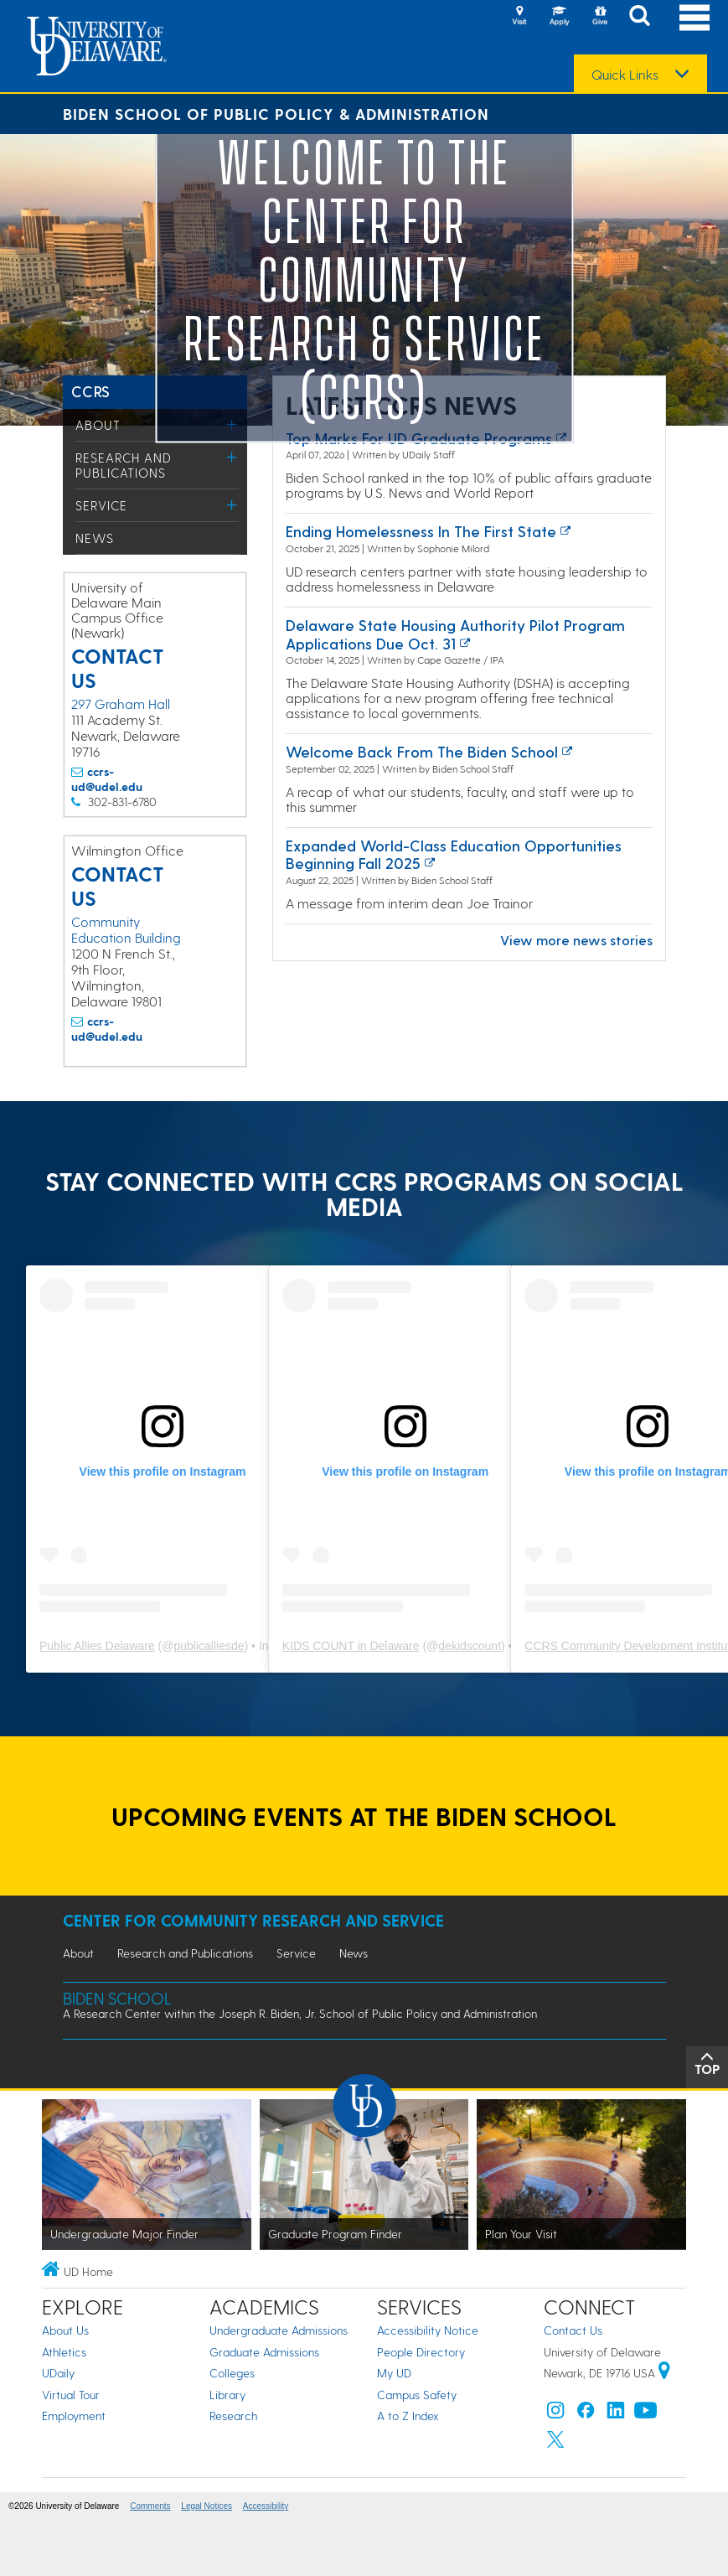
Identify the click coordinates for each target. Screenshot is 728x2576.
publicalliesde (209, 1646)
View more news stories (576, 940)
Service (101, 505)
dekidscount (469, 1646)
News (94, 538)
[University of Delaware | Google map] (664, 2373)
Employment (74, 2415)
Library (227, 2394)
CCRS (91, 391)
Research (233, 2415)
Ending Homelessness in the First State (421, 531)
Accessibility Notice (427, 2330)
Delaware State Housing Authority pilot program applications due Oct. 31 (455, 634)
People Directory (421, 2352)
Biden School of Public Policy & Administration (276, 113)
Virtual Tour (71, 2394)
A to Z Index (408, 2415)
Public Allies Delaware (97, 1646)
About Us (65, 2330)
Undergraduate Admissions (278, 2330)
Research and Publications (123, 465)
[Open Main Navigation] (694, 17)
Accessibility (265, 2506)
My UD (394, 2373)
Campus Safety (417, 2394)
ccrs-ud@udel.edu (106, 779)
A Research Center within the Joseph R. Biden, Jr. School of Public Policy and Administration (300, 2013)
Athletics (64, 2352)
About (98, 424)
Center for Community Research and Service (253, 1920)
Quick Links (624, 74)
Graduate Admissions (264, 2352)
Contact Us (573, 2330)
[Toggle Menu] (232, 457)
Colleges (232, 2373)
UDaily (58, 2373)
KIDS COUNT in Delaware (351, 1646)
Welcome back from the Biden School (422, 751)
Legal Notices (206, 2506)
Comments (150, 2506)
